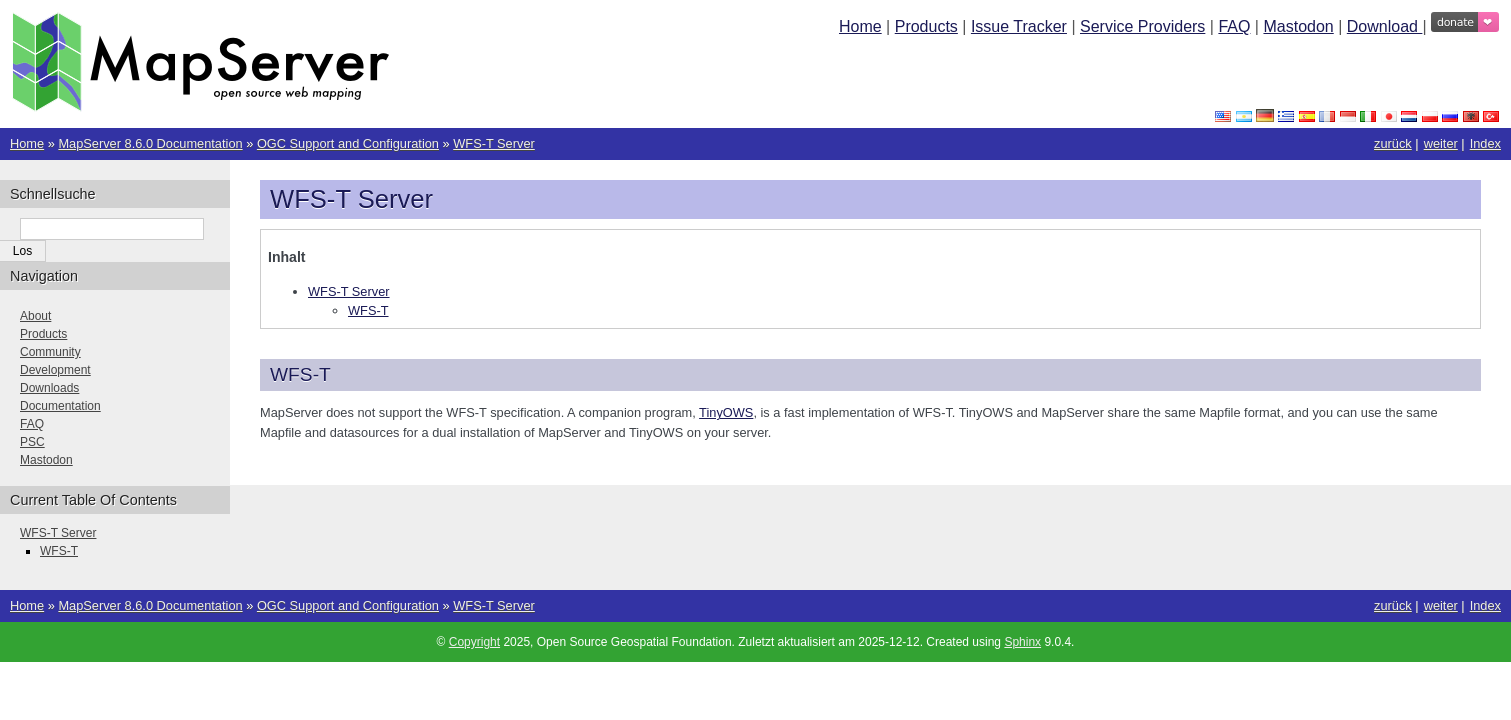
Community (50, 352)
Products (926, 26)
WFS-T (368, 310)
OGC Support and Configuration (348, 143)
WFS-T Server (494, 143)
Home (860, 26)
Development (55, 370)
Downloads (49, 388)
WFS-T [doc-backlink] (300, 374)
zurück (1393, 143)
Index (1485, 143)
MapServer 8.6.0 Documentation (150, 143)
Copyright (474, 642)
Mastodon (1298, 26)
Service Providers (1142, 26)
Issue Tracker (1019, 26)
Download (1385, 26)
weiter (1441, 143)
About (35, 316)
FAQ (1234, 26)
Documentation (60, 406)
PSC (32, 442)
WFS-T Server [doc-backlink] (351, 199)
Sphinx (1022, 642)
